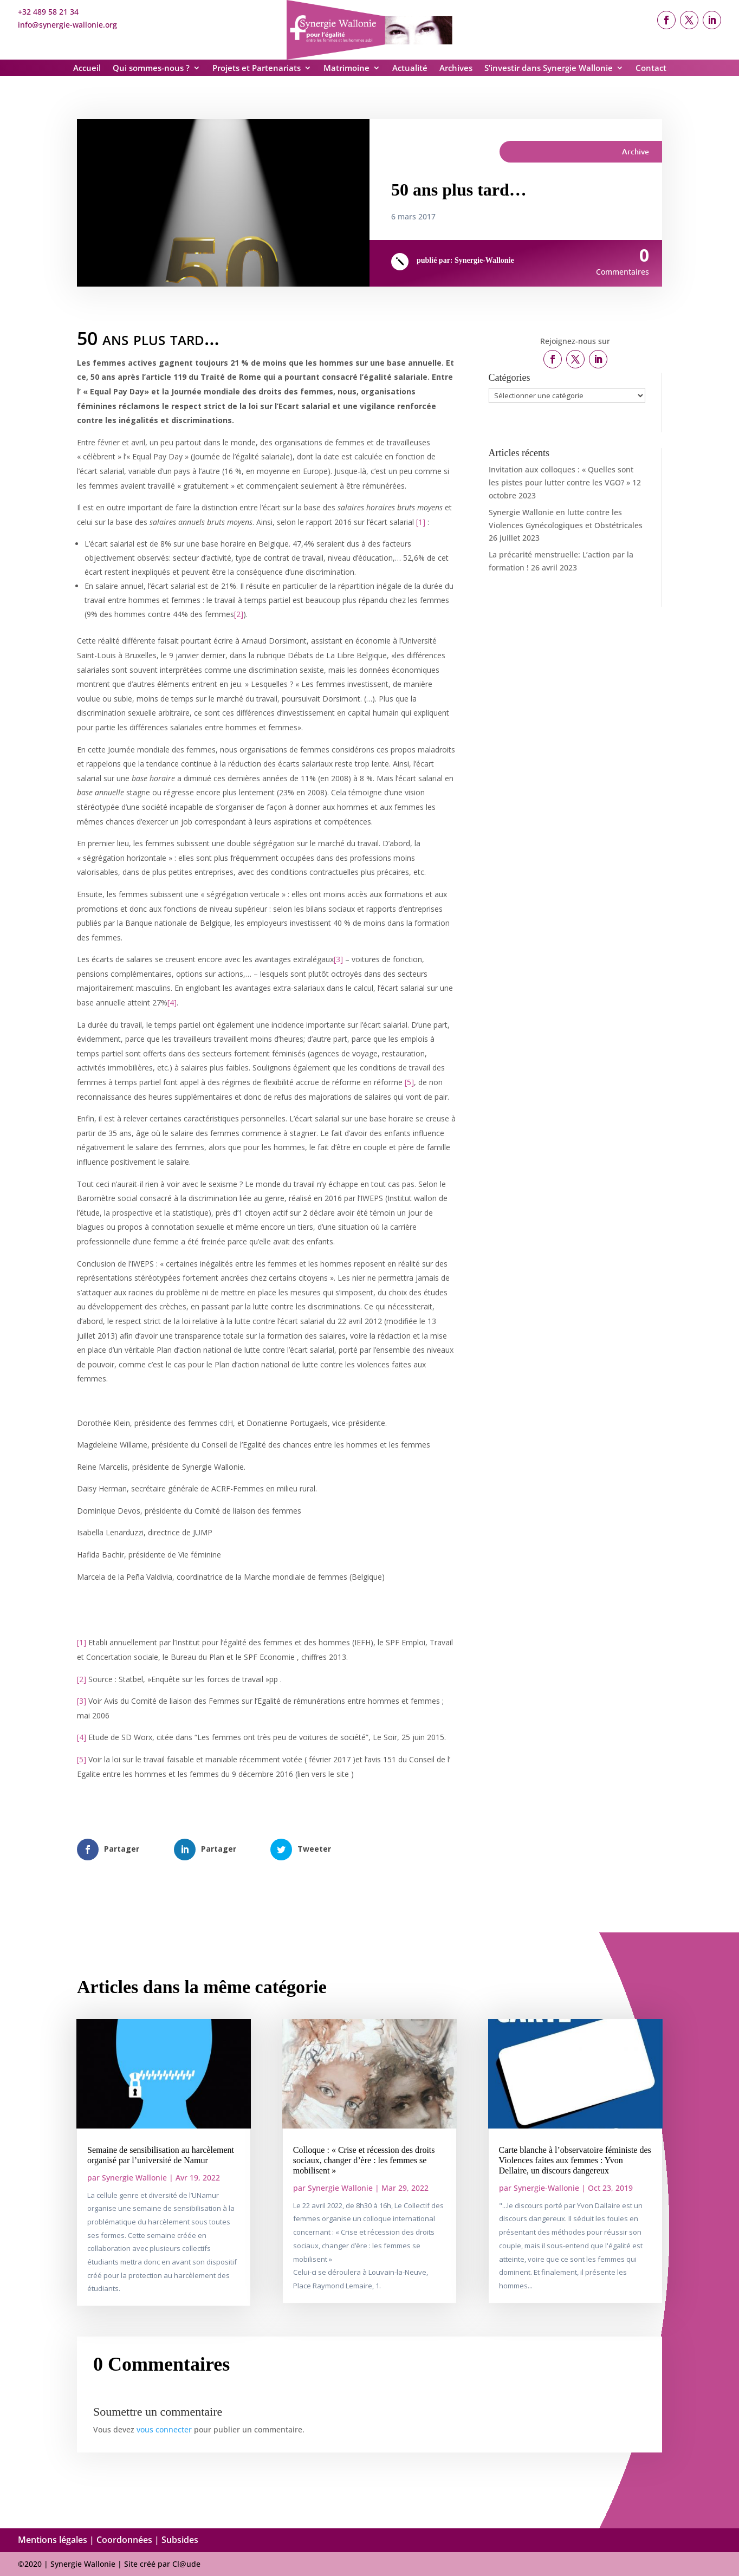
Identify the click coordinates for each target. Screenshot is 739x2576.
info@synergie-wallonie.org (67, 25)
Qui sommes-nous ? (151, 68)
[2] (238, 614)
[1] (420, 522)
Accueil (87, 68)
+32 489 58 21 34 (48, 12)
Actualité (409, 68)
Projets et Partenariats (256, 68)
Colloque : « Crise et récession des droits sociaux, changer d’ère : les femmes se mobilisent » (364, 2160)
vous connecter (164, 2429)
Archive (635, 151)
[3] (338, 959)
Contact (651, 68)
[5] (409, 1082)
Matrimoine (346, 68)
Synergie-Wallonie (484, 260)
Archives (455, 68)
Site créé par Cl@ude (162, 2564)
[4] (172, 1002)
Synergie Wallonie (134, 2177)
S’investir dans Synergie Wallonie (548, 68)
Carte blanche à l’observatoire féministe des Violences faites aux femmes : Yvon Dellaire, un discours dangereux (575, 2160)
